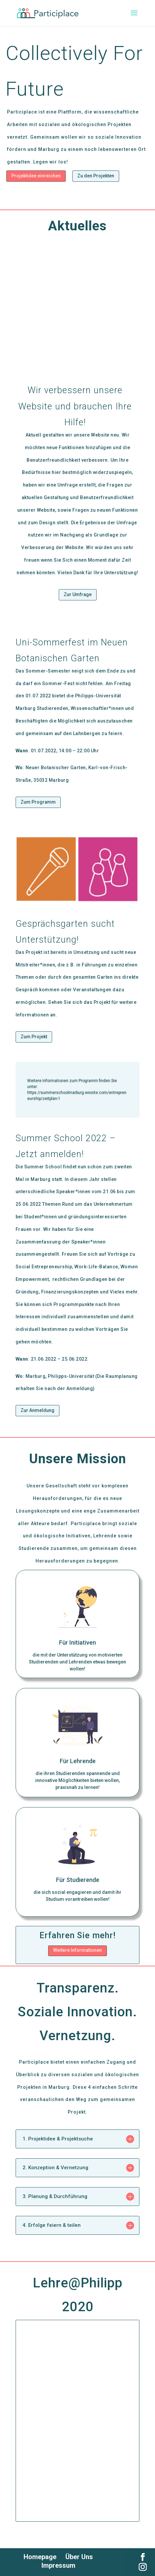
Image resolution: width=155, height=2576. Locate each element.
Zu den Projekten (95, 175)
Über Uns (79, 2557)
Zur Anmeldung (37, 1410)
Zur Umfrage (78, 594)
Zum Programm (38, 802)
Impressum (58, 2565)
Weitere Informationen (77, 1950)
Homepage (40, 2557)
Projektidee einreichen (36, 175)
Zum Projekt (34, 1036)
